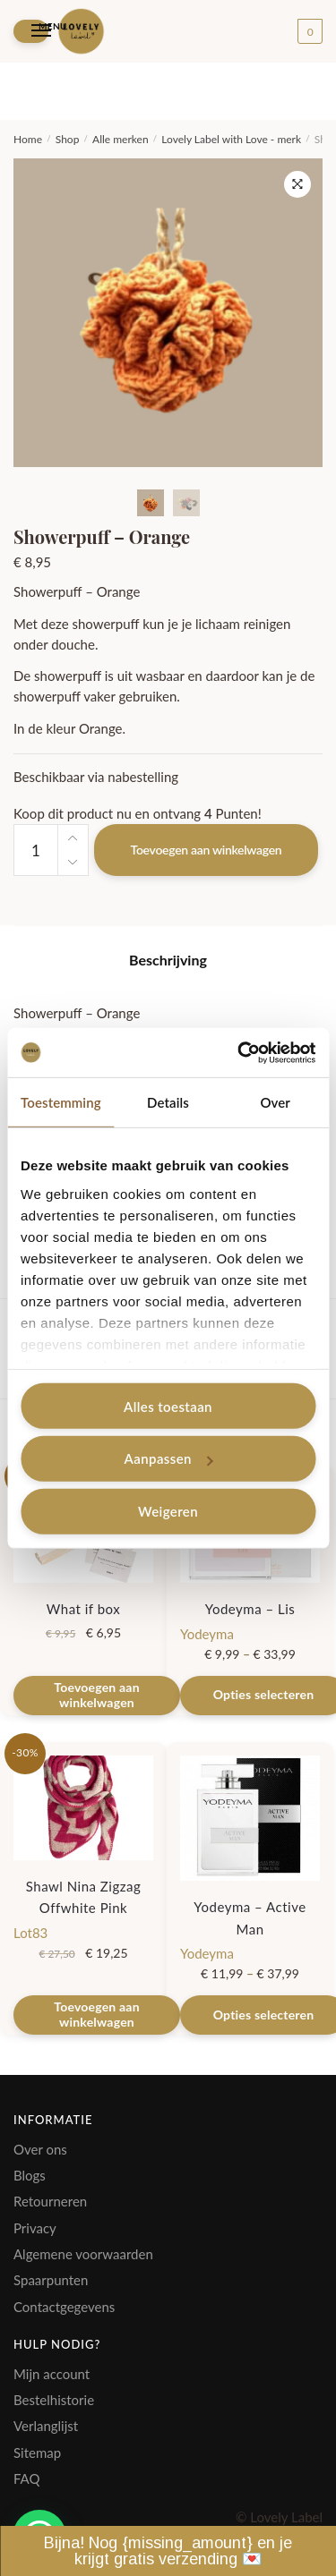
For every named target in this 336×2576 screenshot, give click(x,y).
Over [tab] (275, 1102)
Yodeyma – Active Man (250, 1917)
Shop (68, 139)
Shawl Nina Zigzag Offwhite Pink (84, 1897)
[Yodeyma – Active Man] (250, 1818)
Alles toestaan (168, 1406)
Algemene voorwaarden (83, 2254)
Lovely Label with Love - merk (231, 139)
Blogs (29, 2175)
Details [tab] (168, 1102)
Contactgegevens (64, 2307)
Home (27, 139)
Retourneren (50, 2201)
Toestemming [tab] (61, 1102)
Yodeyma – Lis (250, 1609)
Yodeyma (207, 1634)
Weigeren (168, 1511)
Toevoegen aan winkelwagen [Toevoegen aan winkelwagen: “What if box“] (96, 1694)
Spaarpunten (50, 2280)
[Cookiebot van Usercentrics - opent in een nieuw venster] (239, 1052)
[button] (297, 184)
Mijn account (51, 2374)
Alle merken (120, 139)
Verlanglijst (45, 2426)
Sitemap (37, 2452)
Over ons (40, 2149)
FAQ (26, 2478)
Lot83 (30, 1933)
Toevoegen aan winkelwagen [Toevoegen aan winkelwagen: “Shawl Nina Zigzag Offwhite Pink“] (96, 2014)
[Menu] (30, 31)
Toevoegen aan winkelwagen (206, 849)
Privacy (34, 2228)
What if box (83, 1609)
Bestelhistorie (53, 2400)
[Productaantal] (35, 850)
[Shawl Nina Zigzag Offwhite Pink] (83, 1808)
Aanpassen (169, 1458)
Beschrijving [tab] (168, 959)
